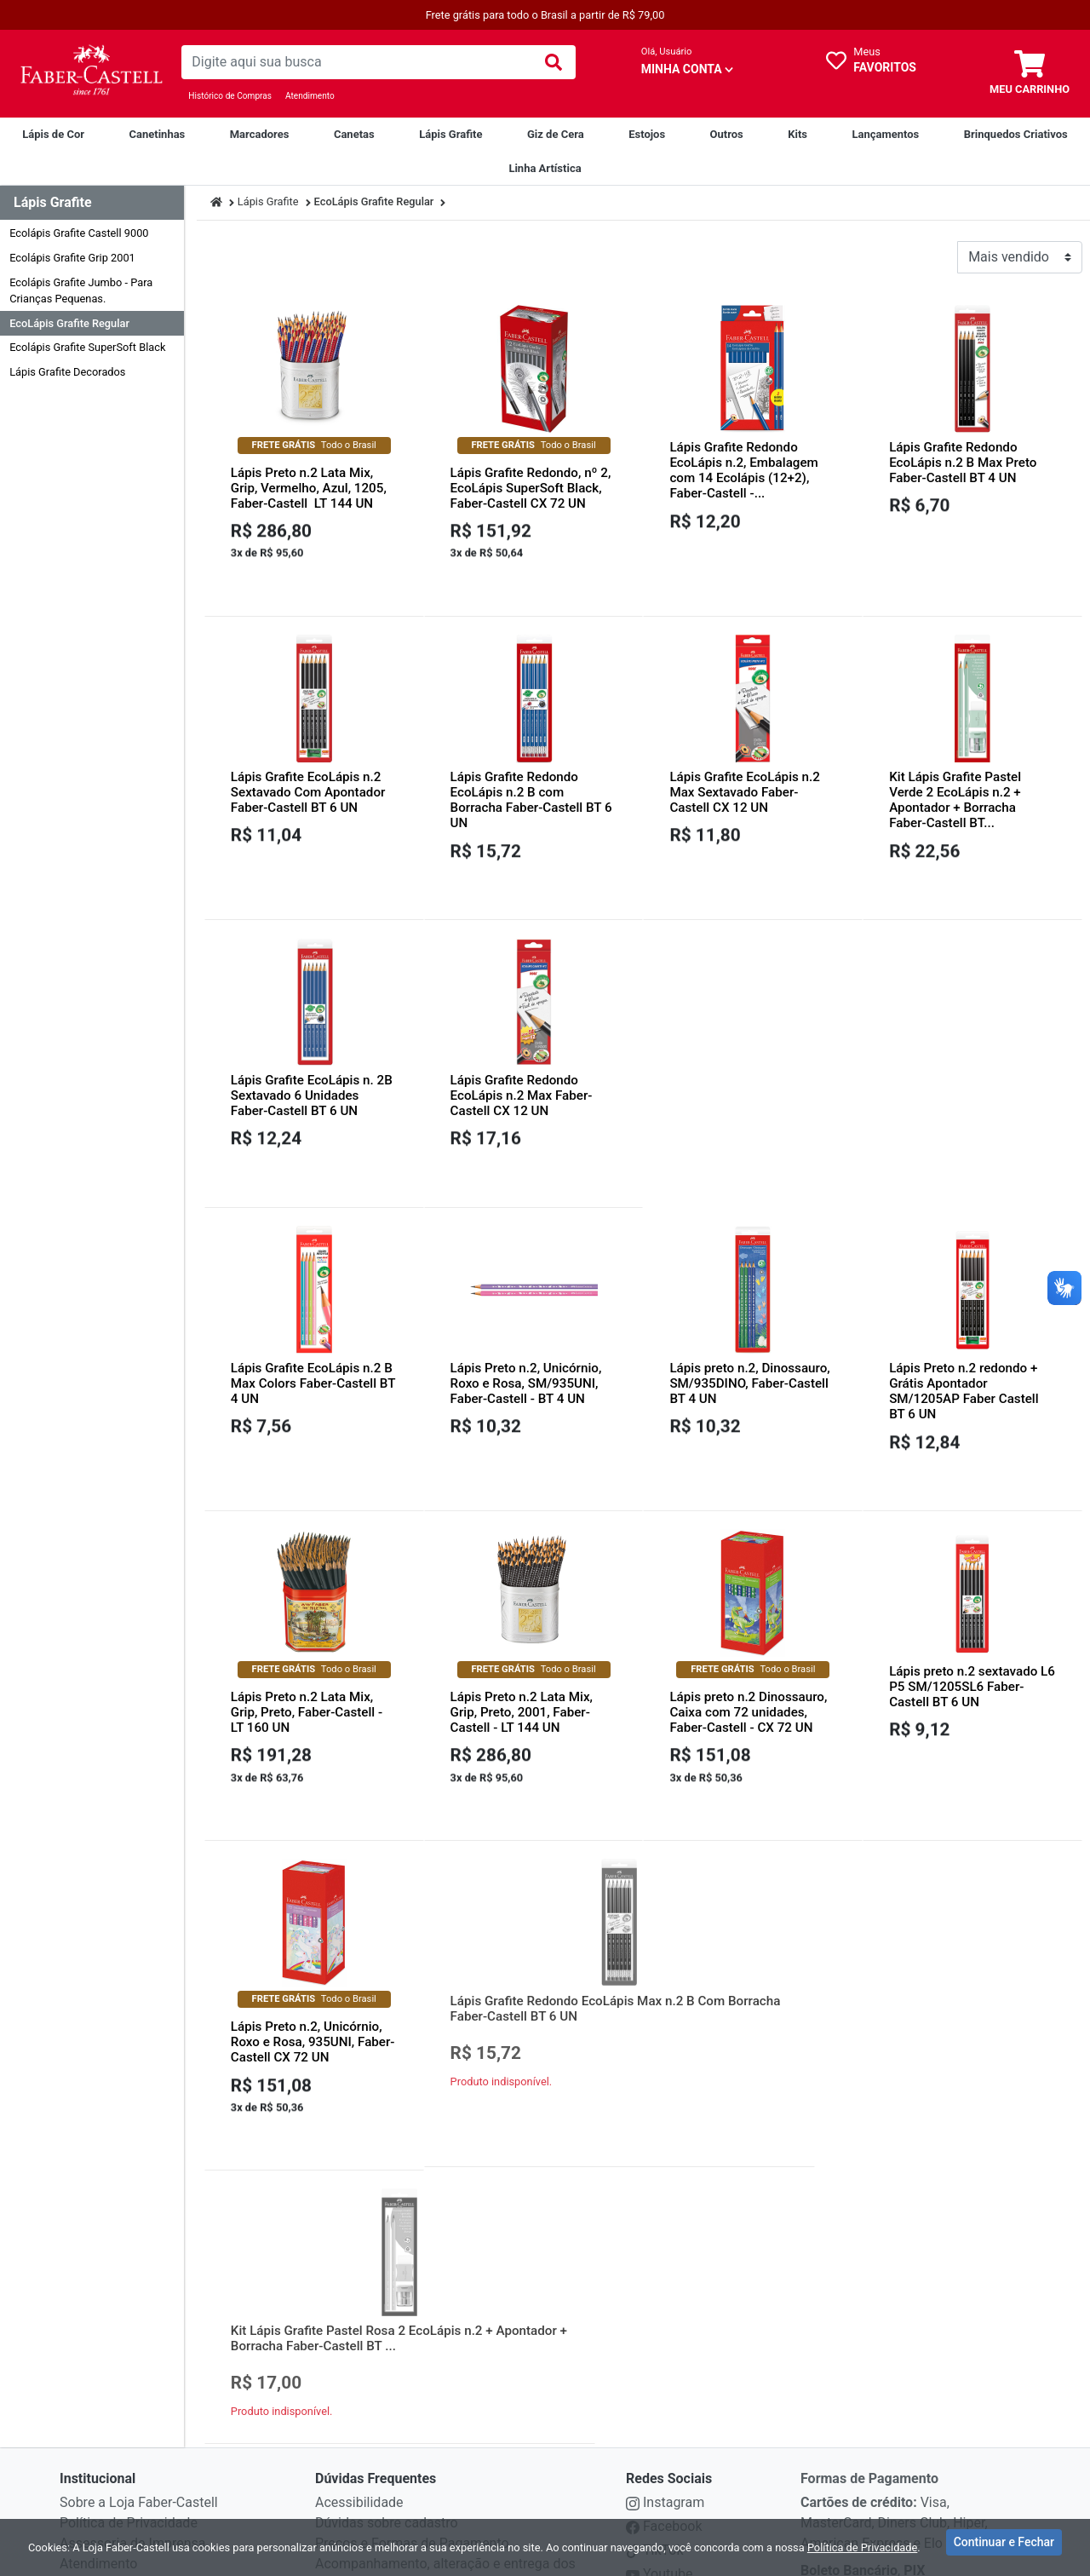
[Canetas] (354, 134)
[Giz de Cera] (555, 134)
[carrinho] (1030, 73)
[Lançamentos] (885, 134)
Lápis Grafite (268, 201)
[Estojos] (647, 134)
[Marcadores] (259, 134)
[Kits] (797, 134)
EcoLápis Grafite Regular (69, 323)
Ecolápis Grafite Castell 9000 (78, 233)
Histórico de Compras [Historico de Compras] (230, 96)
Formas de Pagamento (869, 2504)
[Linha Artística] (544, 168)
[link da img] (90, 73)
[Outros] (726, 134)
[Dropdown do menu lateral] (92, 203)
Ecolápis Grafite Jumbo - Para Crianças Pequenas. (80, 290)
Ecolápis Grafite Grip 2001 (72, 257)
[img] (553, 62)
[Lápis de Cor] (53, 134)
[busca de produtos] (356, 62)
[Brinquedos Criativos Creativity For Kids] (1016, 134)
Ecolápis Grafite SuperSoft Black (87, 347)
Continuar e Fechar (1004, 2545)
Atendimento (310, 96)
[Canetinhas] (157, 134)
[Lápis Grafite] (450, 134)
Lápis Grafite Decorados (67, 371)
